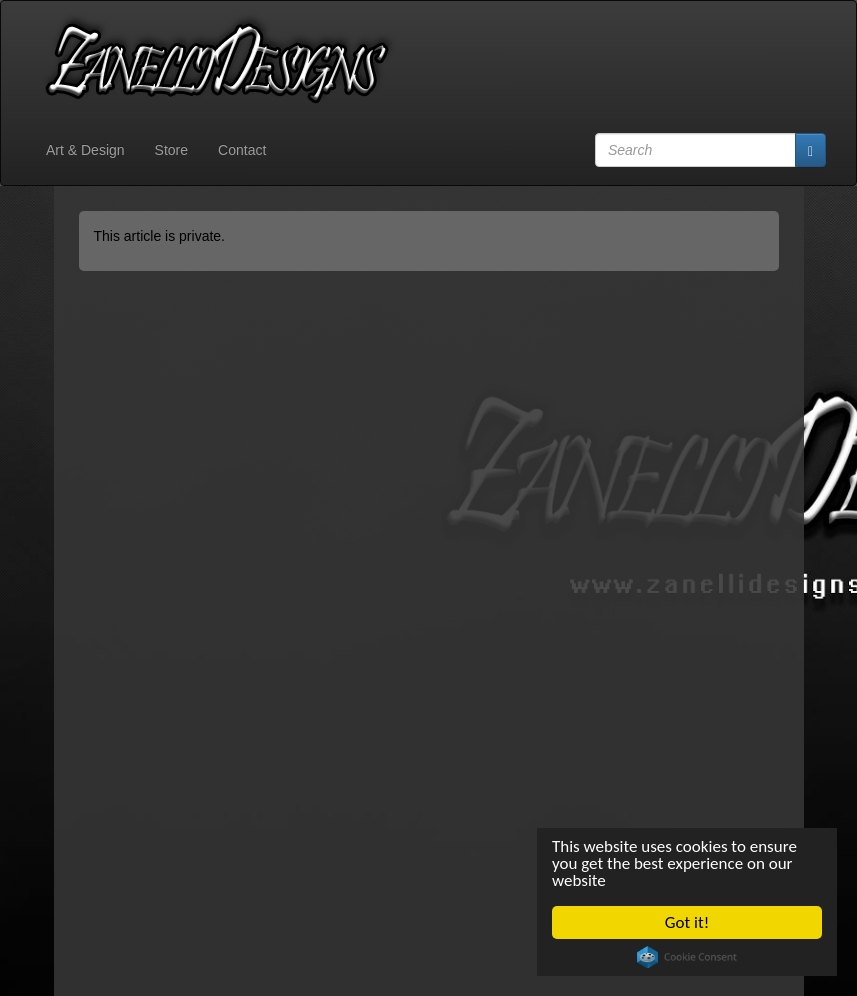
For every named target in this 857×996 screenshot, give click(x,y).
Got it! (687, 922)
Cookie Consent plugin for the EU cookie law (687, 957)
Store (171, 150)
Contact (242, 150)
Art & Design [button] (85, 150)
